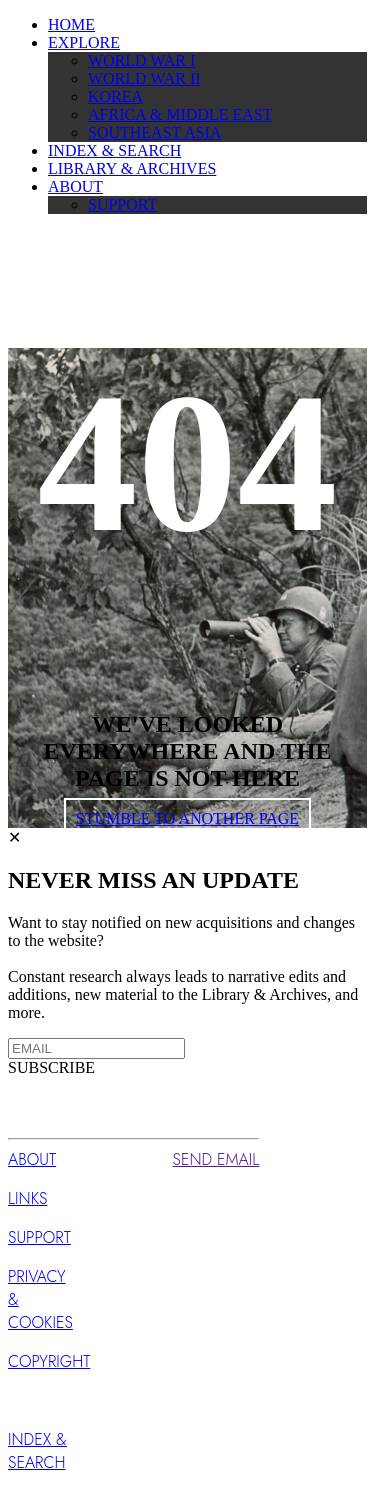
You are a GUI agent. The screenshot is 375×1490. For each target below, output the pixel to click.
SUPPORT (122, 204)
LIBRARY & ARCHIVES (132, 168)
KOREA (115, 96)
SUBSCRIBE (51, 1067)
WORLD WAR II (144, 78)
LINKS (27, 1198)
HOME (71, 24)
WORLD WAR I (141, 60)
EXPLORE (84, 42)
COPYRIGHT (49, 1361)
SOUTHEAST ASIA (155, 132)
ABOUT (75, 186)
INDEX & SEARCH (114, 150)
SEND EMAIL (216, 1159)
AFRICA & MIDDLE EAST (180, 114)
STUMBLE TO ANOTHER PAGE (187, 818)
